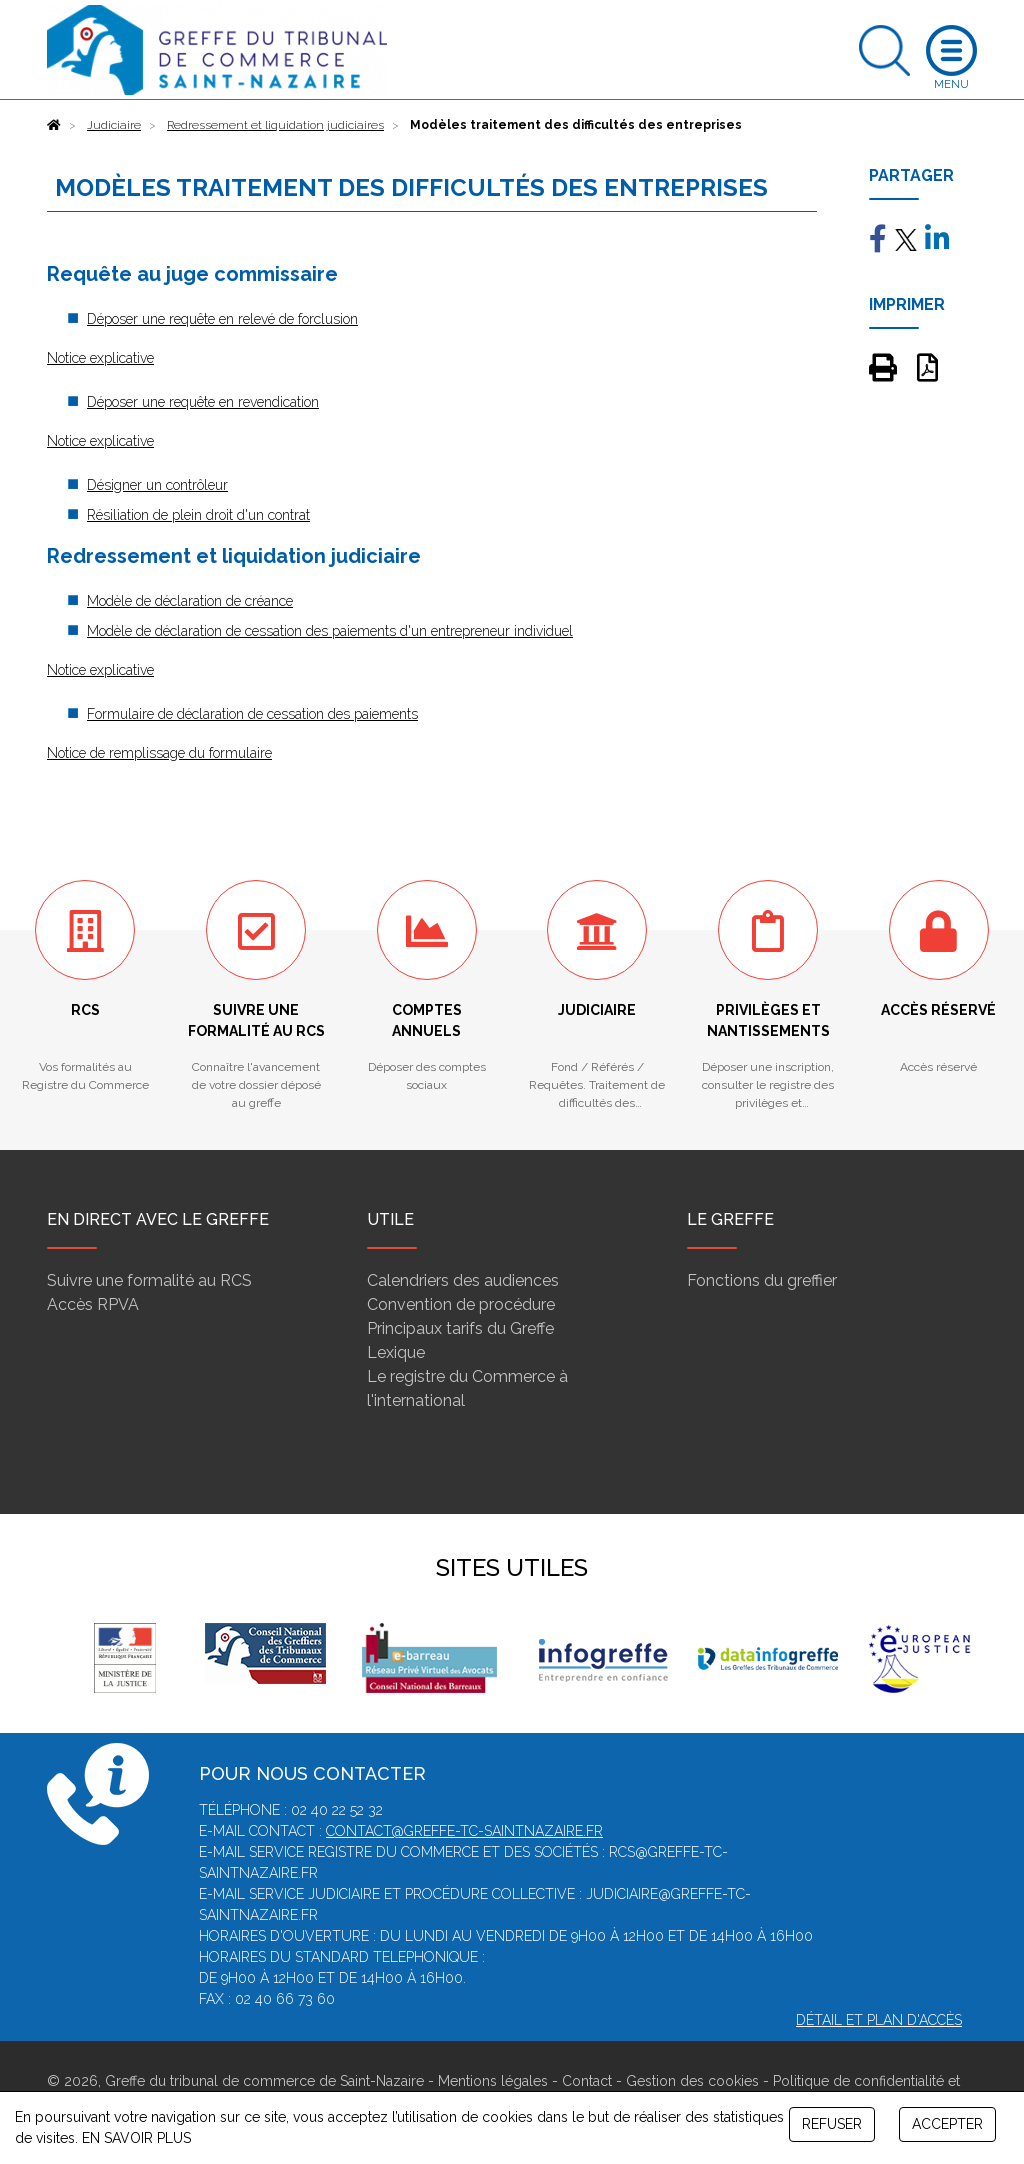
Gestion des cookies (692, 2081)
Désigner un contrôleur (157, 485)
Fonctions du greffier (762, 1280)
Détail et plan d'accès (879, 2020)
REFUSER (832, 2124)
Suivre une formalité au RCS (149, 1280)
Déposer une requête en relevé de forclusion (222, 319)
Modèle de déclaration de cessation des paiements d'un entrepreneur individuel (330, 631)
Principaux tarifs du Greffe (460, 1328)
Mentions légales (493, 2081)
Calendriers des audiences (463, 1280)
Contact (587, 2081)
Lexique (396, 1352)
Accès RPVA (93, 1304)
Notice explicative (100, 358)
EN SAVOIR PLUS (136, 2138)
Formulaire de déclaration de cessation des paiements (252, 714)
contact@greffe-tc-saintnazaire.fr (464, 1831)
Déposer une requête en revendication (203, 402)
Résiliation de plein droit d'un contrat (198, 515)
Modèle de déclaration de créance (190, 601)
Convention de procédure (461, 1304)
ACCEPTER (947, 2124)
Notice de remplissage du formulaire (159, 753)
